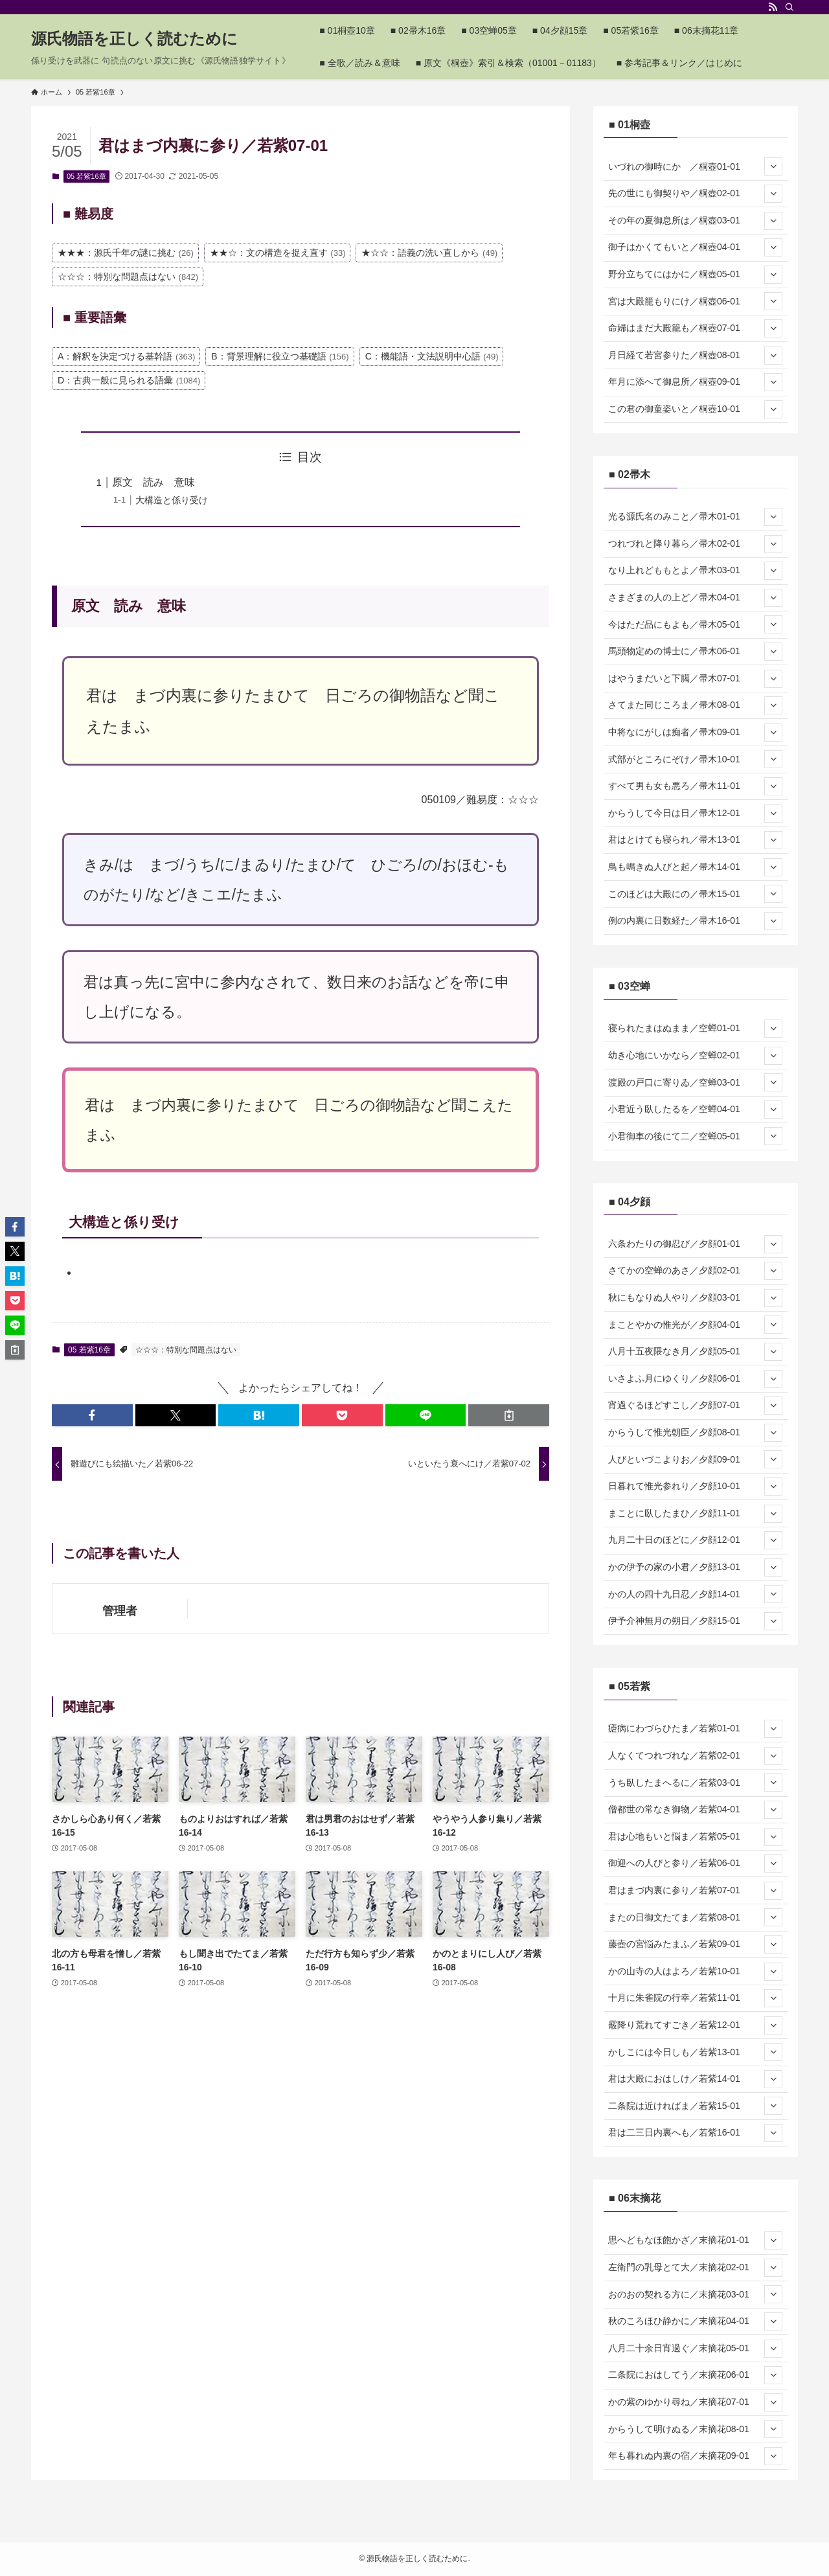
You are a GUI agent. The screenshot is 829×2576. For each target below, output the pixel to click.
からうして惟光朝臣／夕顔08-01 (695, 1433)
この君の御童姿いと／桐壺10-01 (695, 409)
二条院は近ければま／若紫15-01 (695, 2106)
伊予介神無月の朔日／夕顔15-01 (695, 1621)
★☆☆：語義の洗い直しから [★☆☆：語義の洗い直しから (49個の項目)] (429, 252)
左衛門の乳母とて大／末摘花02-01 (695, 2268)
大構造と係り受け (171, 500)
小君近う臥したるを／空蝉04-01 (695, 1109)
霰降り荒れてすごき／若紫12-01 (695, 2025)
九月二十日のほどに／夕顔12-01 (695, 1540)
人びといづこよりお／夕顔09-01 (695, 1459)
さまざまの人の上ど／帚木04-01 (695, 598)
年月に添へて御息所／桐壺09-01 (695, 382)
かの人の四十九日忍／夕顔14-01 (695, 1594)
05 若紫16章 (86, 176)
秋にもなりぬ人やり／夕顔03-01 (695, 1298)
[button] (92, 1415)
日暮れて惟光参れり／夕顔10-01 (695, 1486)
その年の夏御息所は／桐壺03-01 (695, 221)
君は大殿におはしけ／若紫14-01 (695, 2079)
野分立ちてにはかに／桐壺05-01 (695, 275)
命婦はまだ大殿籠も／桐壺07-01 (695, 328)
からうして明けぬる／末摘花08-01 (695, 2429)
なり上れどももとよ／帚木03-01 (695, 571)
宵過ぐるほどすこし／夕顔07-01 (695, 1405)
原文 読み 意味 (153, 482)
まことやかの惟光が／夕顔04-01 (695, 1325)
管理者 (119, 1610)
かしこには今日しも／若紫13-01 (695, 2052)
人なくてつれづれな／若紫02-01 (695, 1756)
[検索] (789, 7)
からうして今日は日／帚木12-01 (695, 813)
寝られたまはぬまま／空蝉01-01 (695, 1029)
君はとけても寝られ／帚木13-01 (695, 840)
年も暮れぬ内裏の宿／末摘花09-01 (695, 2456)
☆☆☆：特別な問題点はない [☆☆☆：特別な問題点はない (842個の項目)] (128, 276)
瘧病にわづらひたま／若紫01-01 (695, 1729)
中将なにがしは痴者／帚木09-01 (695, 733)
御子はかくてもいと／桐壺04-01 (695, 247)
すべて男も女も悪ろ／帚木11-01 (695, 786)
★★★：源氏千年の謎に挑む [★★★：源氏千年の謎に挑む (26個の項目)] (126, 252)
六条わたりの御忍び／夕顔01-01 (695, 1244)
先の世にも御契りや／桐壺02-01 (695, 194)
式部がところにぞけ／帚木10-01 (695, 759)
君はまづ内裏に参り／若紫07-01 (695, 1891)
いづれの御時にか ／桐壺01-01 (695, 166)
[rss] (772, 7)
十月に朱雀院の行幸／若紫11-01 (695, 1998)
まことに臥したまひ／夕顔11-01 (695, 1514)
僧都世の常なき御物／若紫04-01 (695, 1810)
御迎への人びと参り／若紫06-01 (695, 1863)
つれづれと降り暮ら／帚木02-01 (695, 544)
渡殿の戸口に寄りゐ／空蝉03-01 (695, 1082)
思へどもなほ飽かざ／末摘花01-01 (695, 2240)
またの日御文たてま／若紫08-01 (695, 1917)
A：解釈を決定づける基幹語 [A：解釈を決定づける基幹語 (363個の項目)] (126, 356)
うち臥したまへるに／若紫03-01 (695, 1782)
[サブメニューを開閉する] (773, 166)
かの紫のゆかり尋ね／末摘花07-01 (695, 2402)
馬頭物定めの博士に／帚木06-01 (695, 652)
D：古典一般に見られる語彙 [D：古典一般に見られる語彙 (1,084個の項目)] (129, 380)
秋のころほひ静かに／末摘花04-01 (695, 2321)
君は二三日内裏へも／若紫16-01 (695, 2133)
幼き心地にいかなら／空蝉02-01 (695, 1056)
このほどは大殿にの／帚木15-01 (695, 894)
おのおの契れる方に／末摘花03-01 (695, 2294)
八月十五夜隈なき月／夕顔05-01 (695, 1352)
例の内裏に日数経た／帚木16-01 (695, 921)
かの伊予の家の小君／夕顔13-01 (695, 1567)
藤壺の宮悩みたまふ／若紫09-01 (695, 1944)
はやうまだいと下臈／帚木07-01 (695, 679)
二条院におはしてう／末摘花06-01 (695, 2375)
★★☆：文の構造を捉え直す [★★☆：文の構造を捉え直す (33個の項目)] (278, 252)
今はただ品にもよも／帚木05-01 (695, 624)
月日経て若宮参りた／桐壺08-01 (695, 356)
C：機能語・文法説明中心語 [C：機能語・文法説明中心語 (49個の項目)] (432, 356)
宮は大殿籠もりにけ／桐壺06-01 (695, 301)
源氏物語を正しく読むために (134, 39)
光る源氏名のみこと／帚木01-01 (695, 517)
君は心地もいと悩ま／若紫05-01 (695, 1837)
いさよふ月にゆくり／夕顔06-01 (695, 1379)
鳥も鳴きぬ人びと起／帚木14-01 (695, 867)
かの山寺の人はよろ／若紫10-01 (695, 1972)
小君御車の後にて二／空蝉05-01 (695, 1136)
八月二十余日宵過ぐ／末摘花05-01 (695, 2349)
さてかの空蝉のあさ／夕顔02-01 (695, 1271)
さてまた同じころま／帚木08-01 (695, 705)
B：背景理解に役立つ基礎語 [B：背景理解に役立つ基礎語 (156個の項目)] (279, 356)
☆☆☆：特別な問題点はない (185, 1349)
